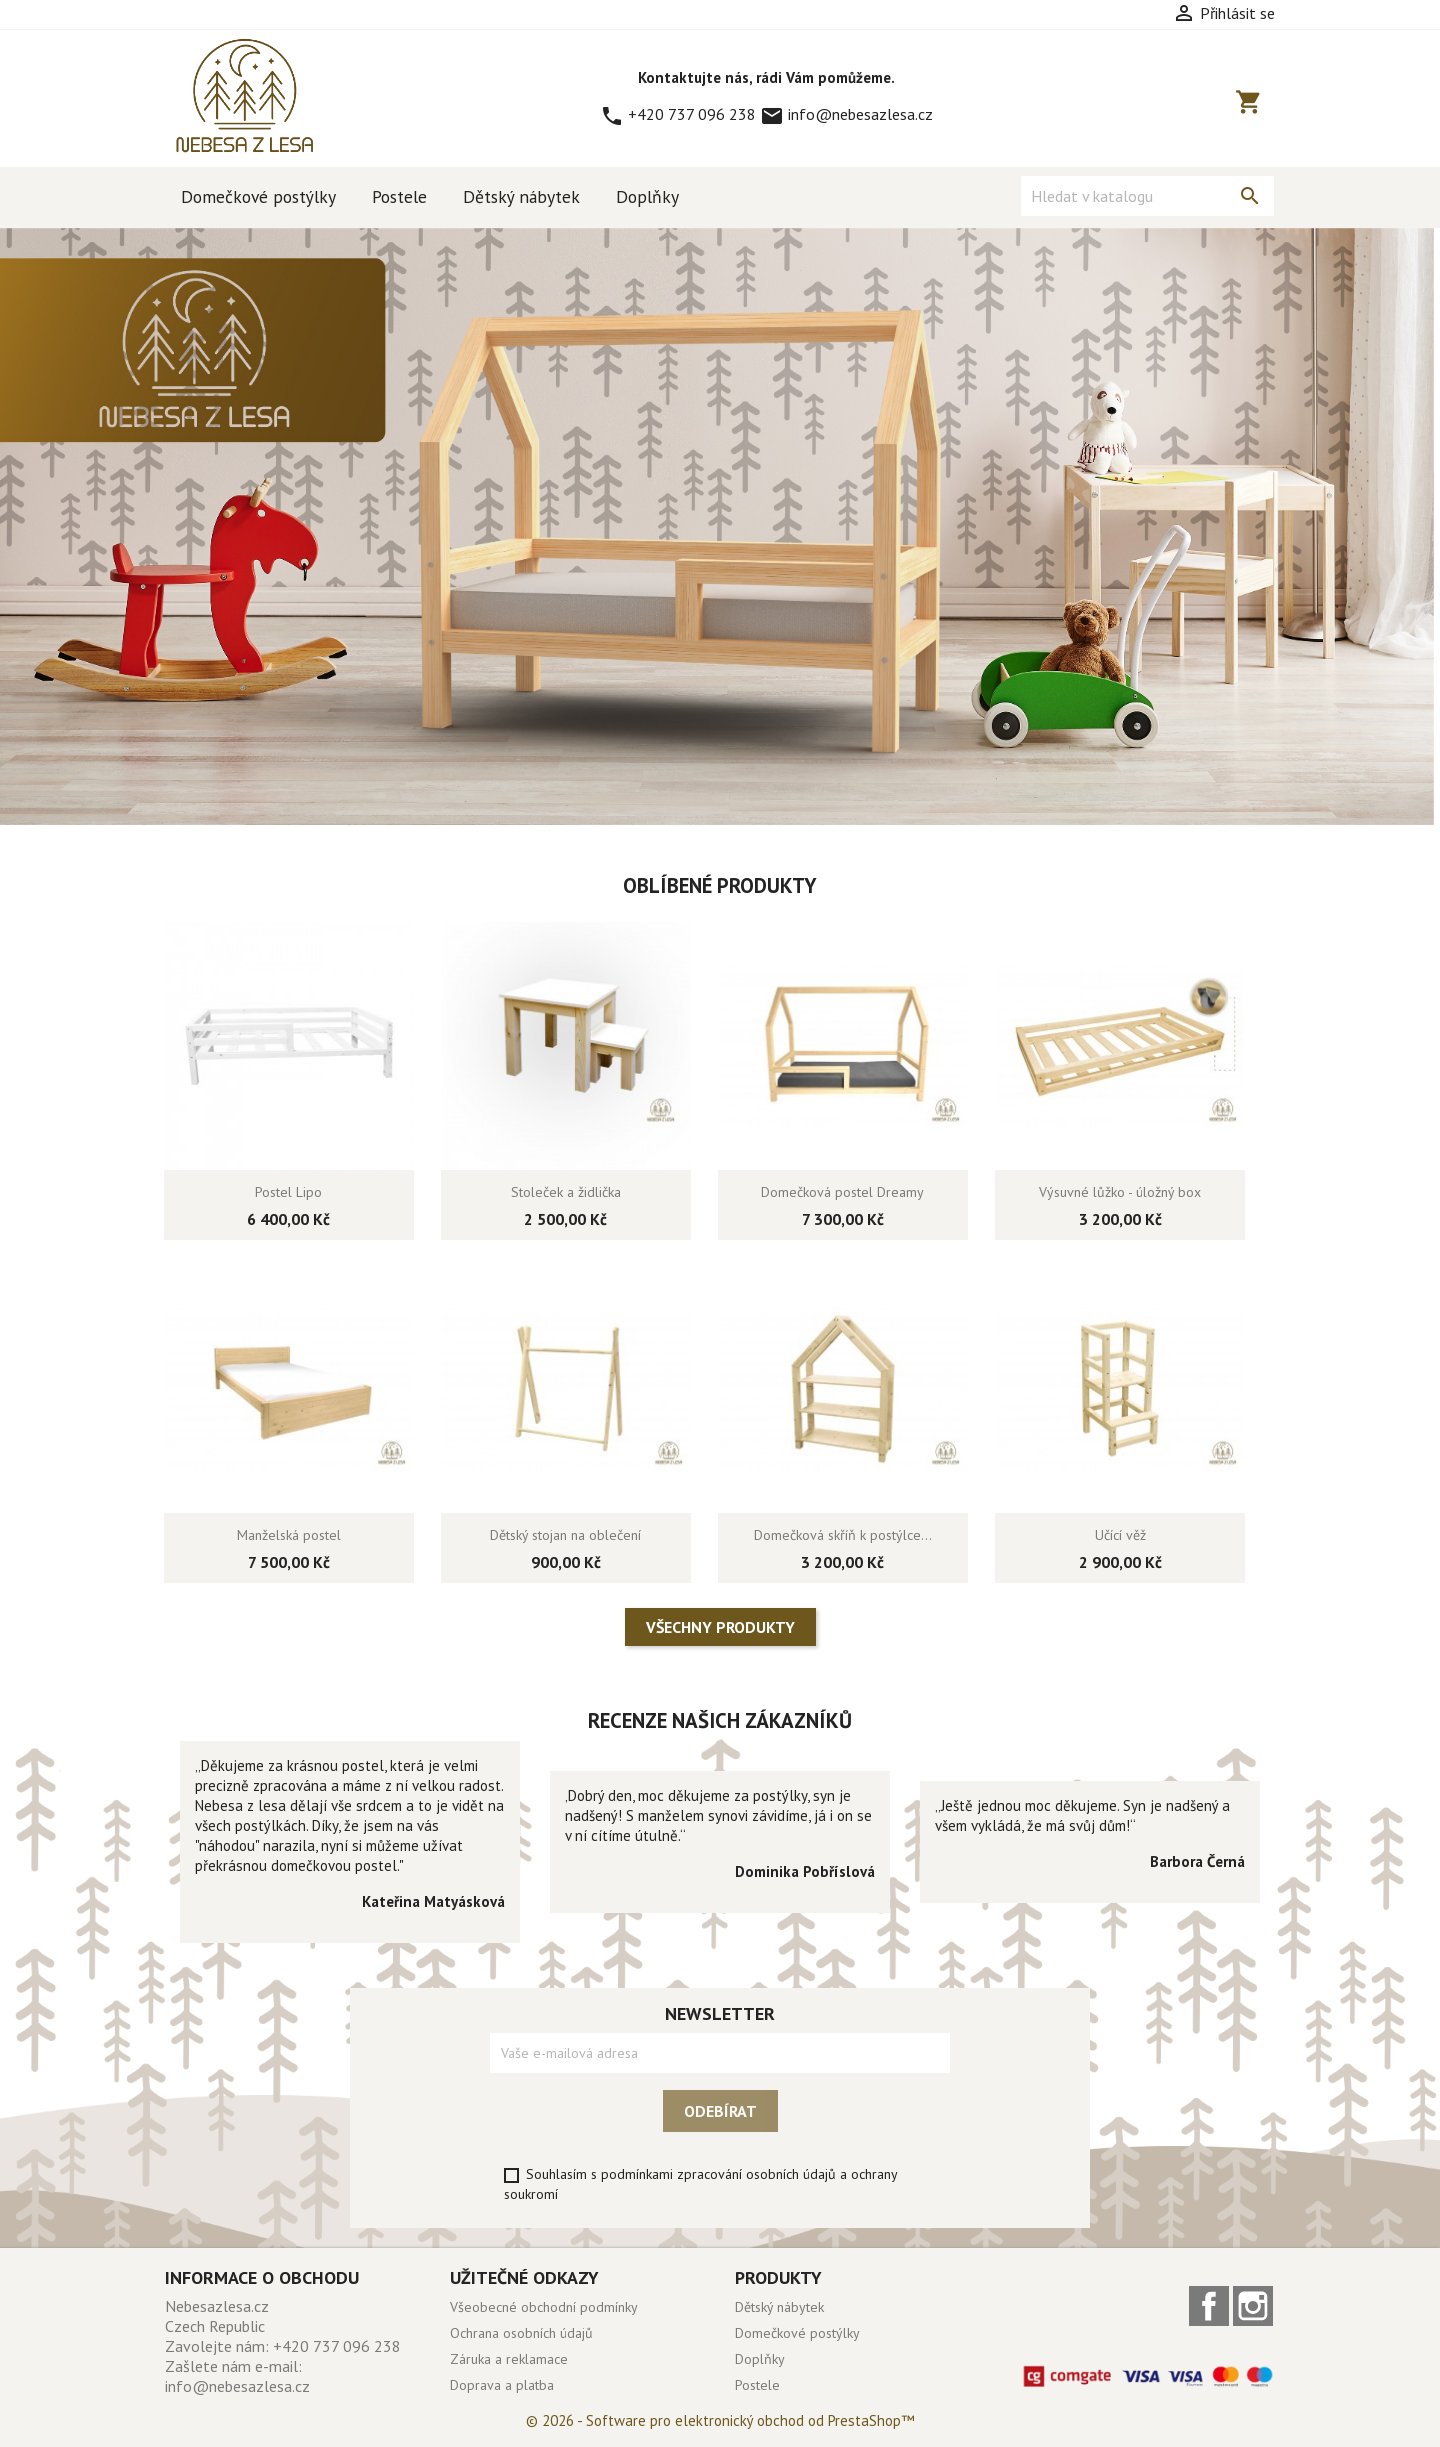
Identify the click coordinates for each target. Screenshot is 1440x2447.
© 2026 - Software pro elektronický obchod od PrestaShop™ (720, 2420)
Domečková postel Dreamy (842, 1192)
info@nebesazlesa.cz (846, 114)
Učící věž (1120, 1535)
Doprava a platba (502, 2385)
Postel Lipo (288, 1192)
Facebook (1209, 2306)
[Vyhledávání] (1147, 196)
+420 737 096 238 (680, 114)
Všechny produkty (720, 1627)
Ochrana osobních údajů (521, 2333)
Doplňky (647, 196)
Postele (399, 196)
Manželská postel (289, 1535)
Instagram (1253, 2306)
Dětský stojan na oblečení (565, 1535)
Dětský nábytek (521, 196)
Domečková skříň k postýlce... (843, 1535)
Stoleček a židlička (566, 1192)
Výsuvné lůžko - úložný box (1120, 1192)
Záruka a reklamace (509, 2359)
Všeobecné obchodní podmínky (544, 2307)
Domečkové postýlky (258, 196)
